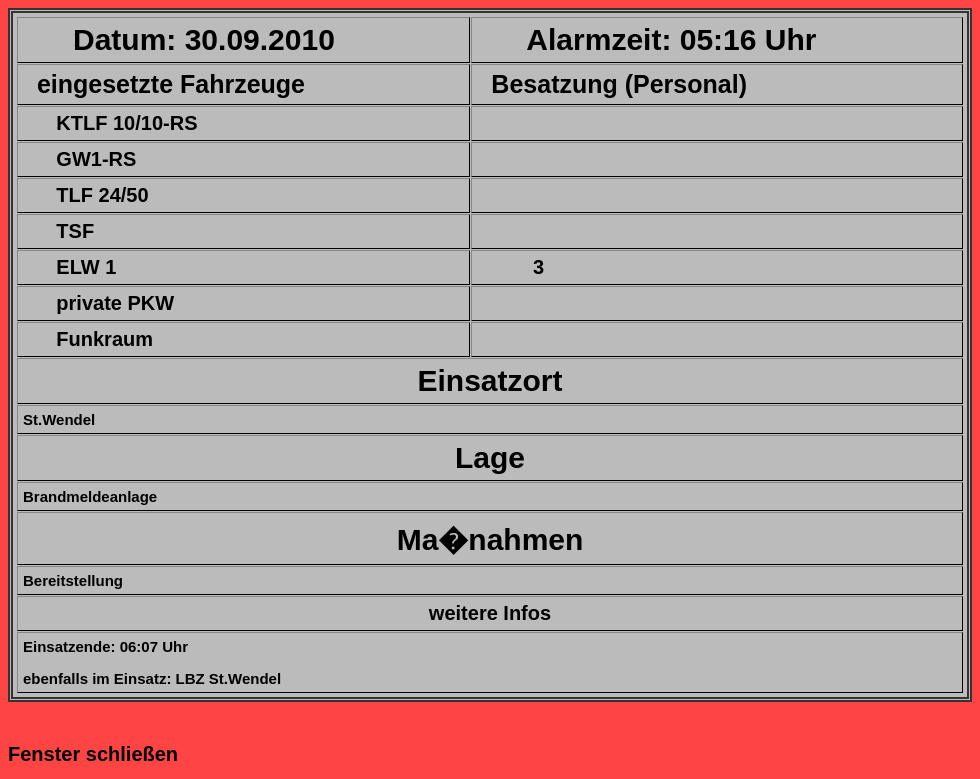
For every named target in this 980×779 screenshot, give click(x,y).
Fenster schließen (93, 754)
